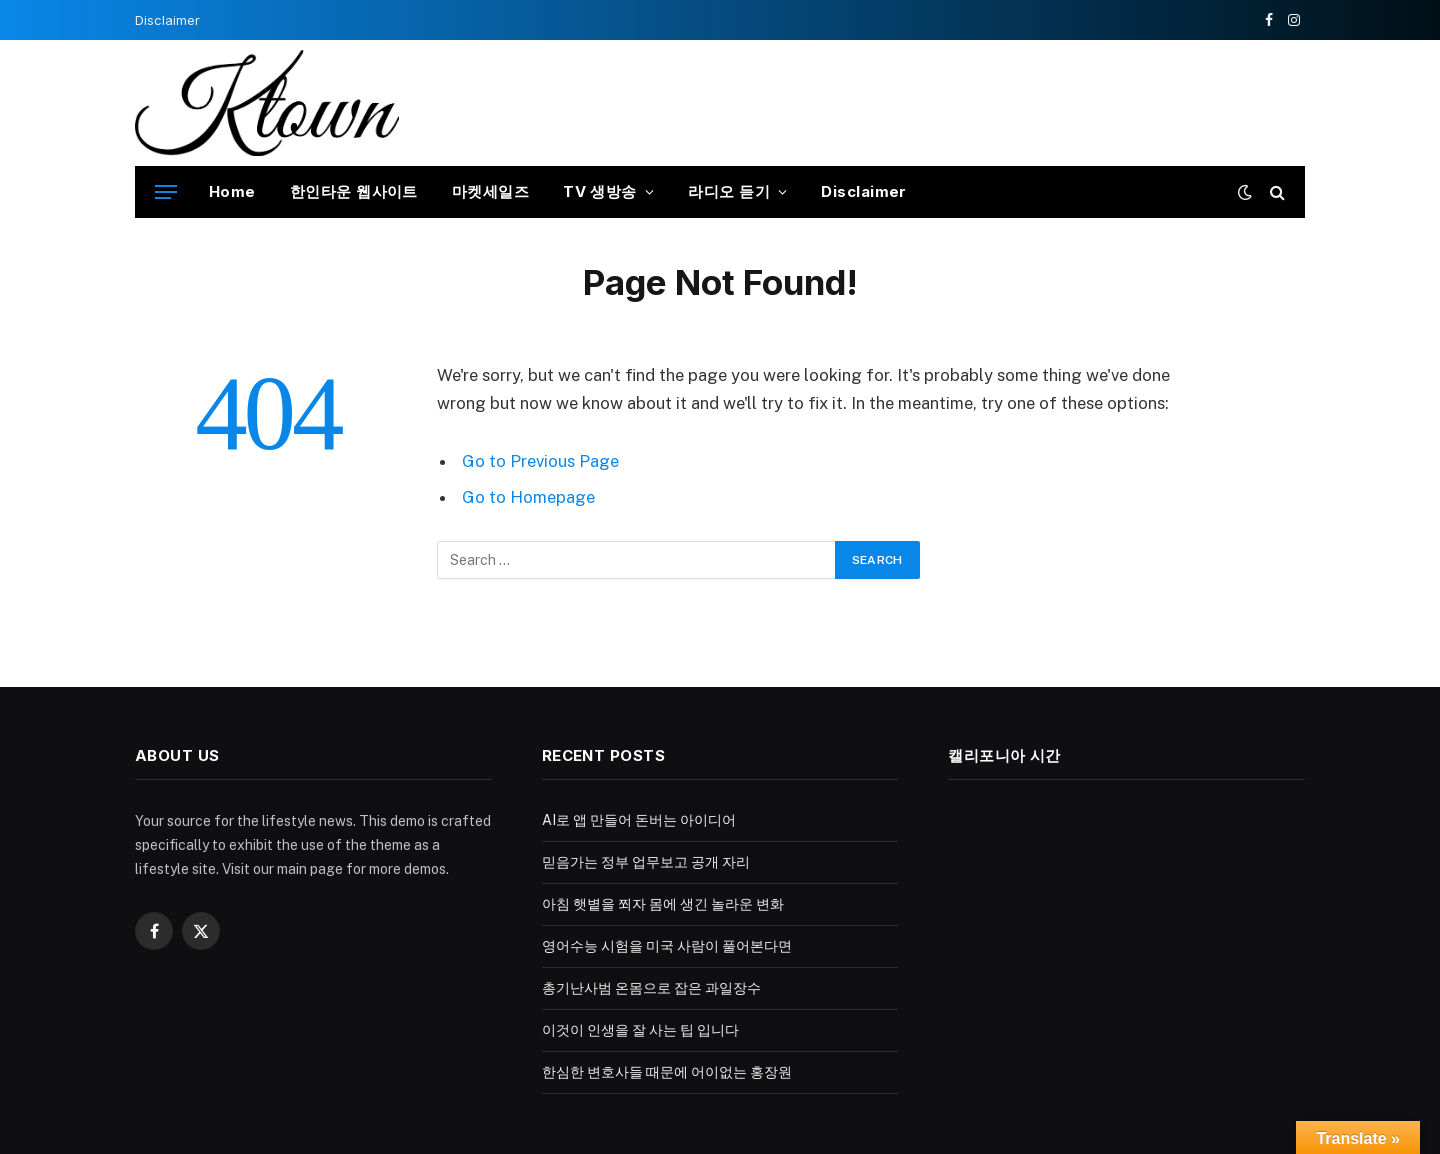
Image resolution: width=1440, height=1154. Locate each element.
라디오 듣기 (729, 191)
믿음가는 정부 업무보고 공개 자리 (646, 862)
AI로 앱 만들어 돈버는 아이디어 (639, 820)
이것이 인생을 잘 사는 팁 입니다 (640, 1030)
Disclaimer (167, 20)
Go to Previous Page (540, 461)
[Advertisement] (941, 100)
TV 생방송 (600, 191)
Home (232, 191)
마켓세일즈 (490, 191)
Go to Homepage (528, 497)
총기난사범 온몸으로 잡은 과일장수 (651, 988)
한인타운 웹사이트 (354, 191)
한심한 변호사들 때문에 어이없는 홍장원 (667, 1072)
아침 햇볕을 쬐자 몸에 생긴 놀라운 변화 (663, 904)
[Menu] (166, 192)
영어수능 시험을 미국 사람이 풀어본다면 (667, 946)
